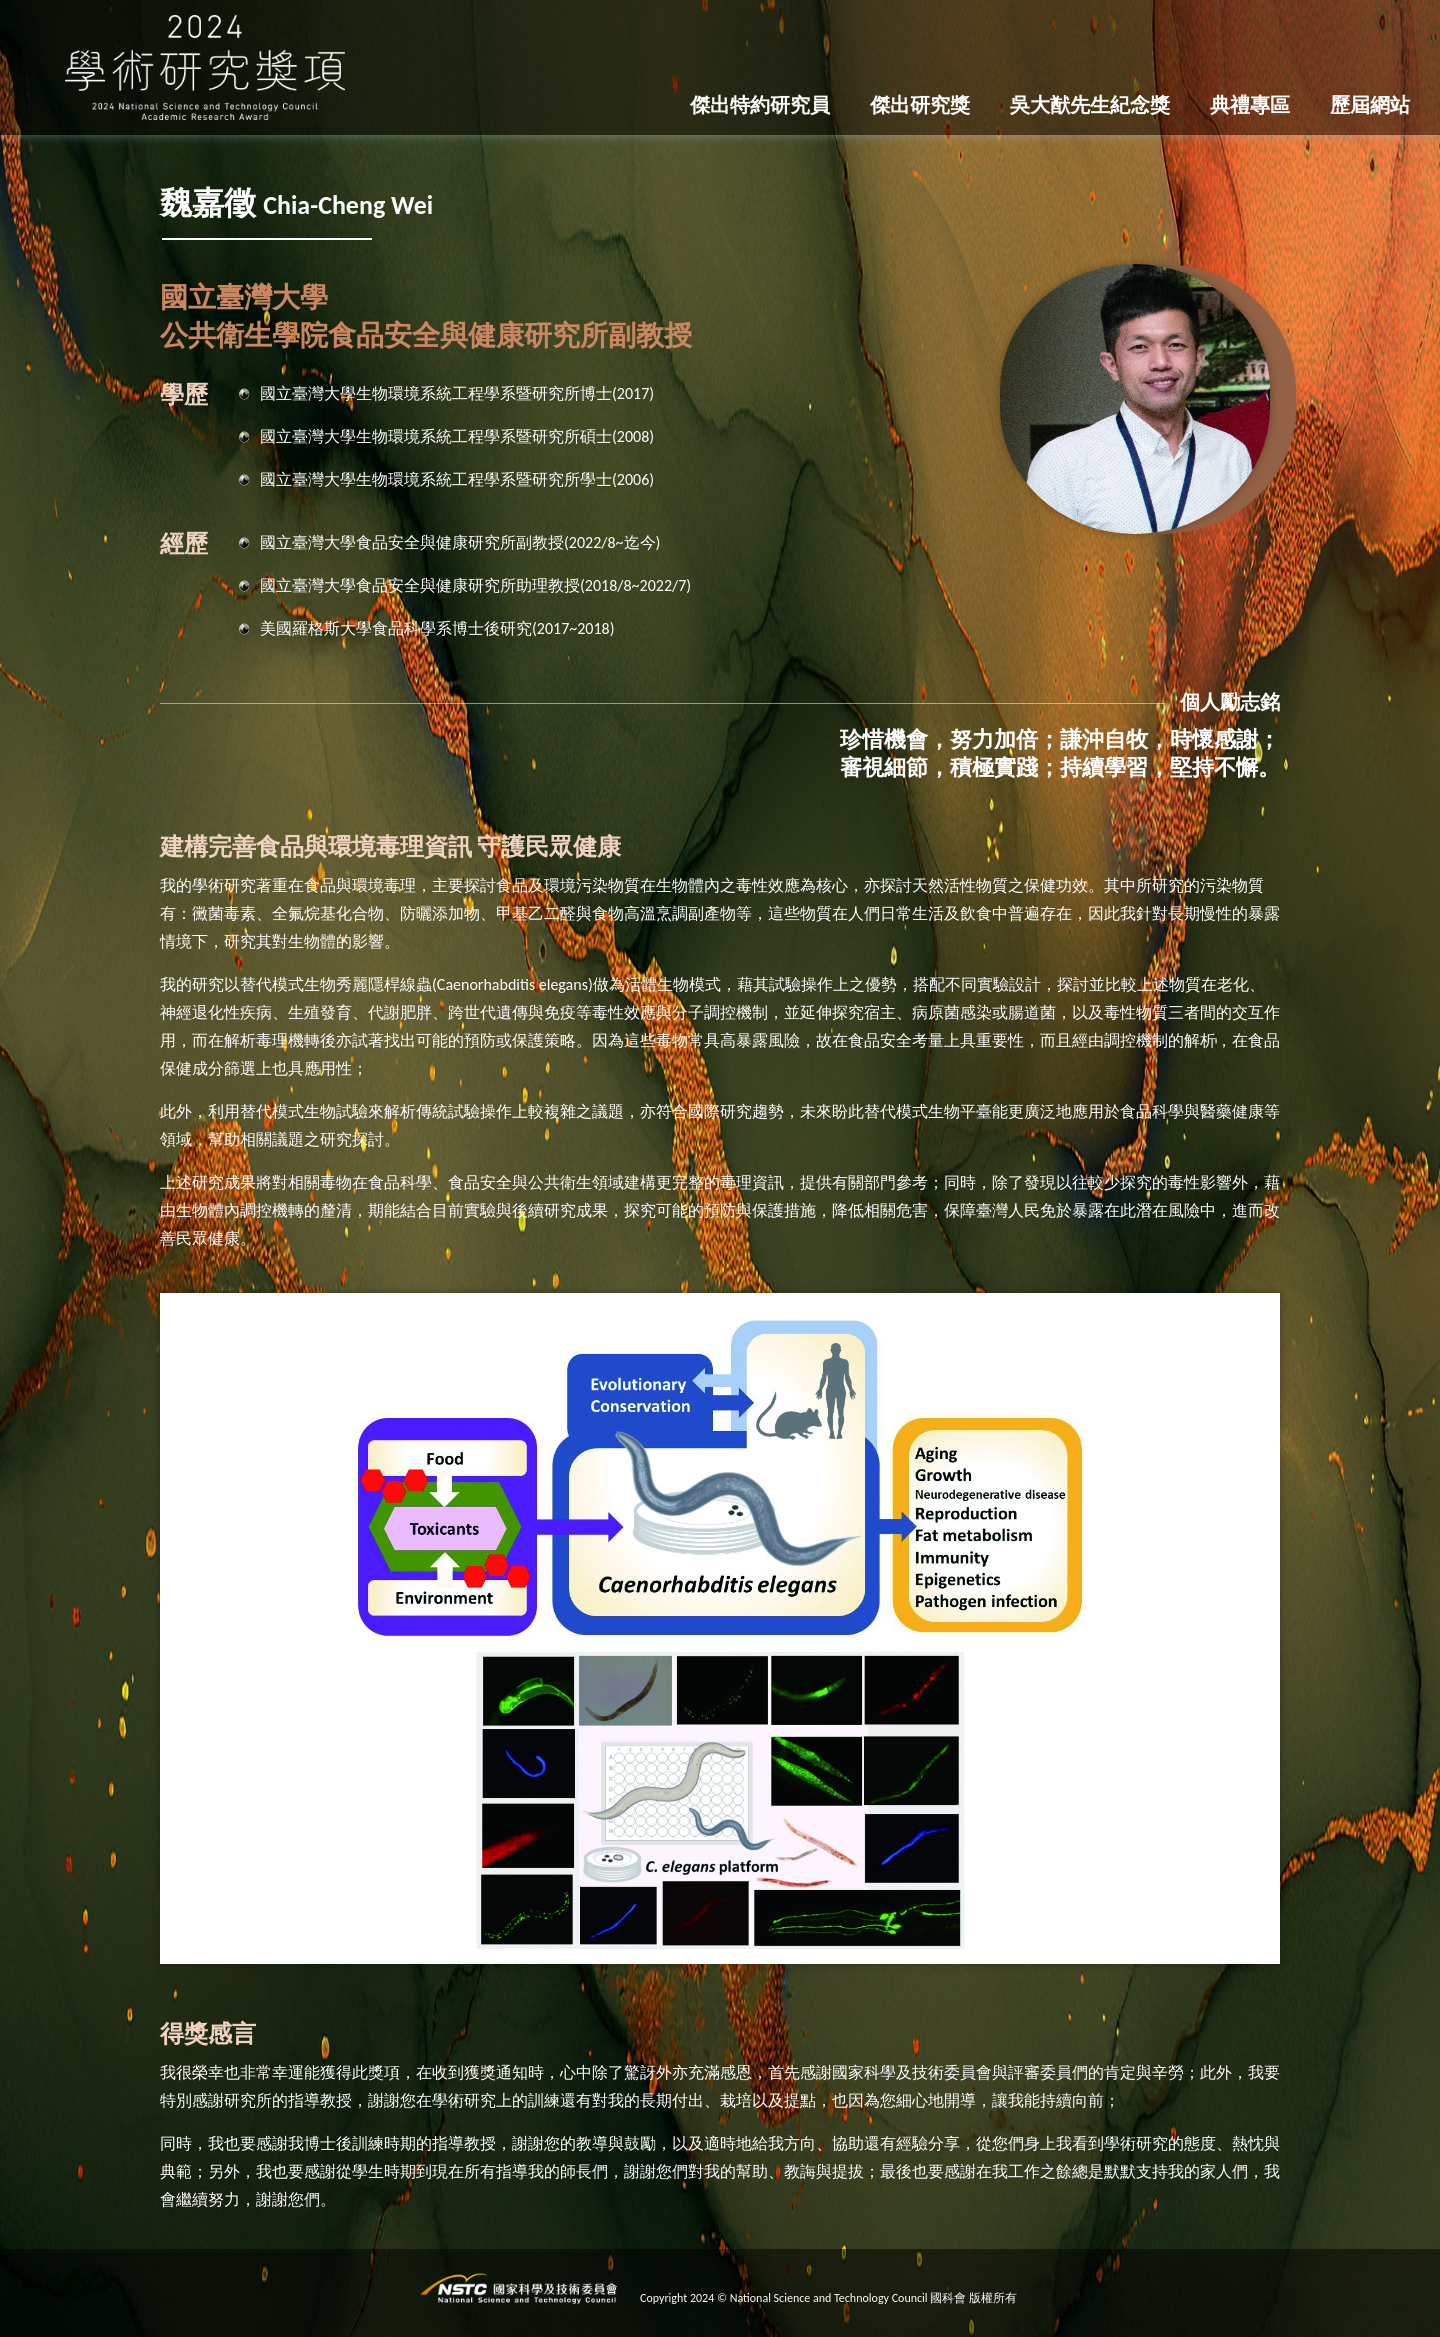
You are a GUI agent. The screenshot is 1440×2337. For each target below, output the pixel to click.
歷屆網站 (1370, 105)
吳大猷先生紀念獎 (1090, 105)
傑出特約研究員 (760, 105)
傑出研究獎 (920, 105)
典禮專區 (1250, 105)
